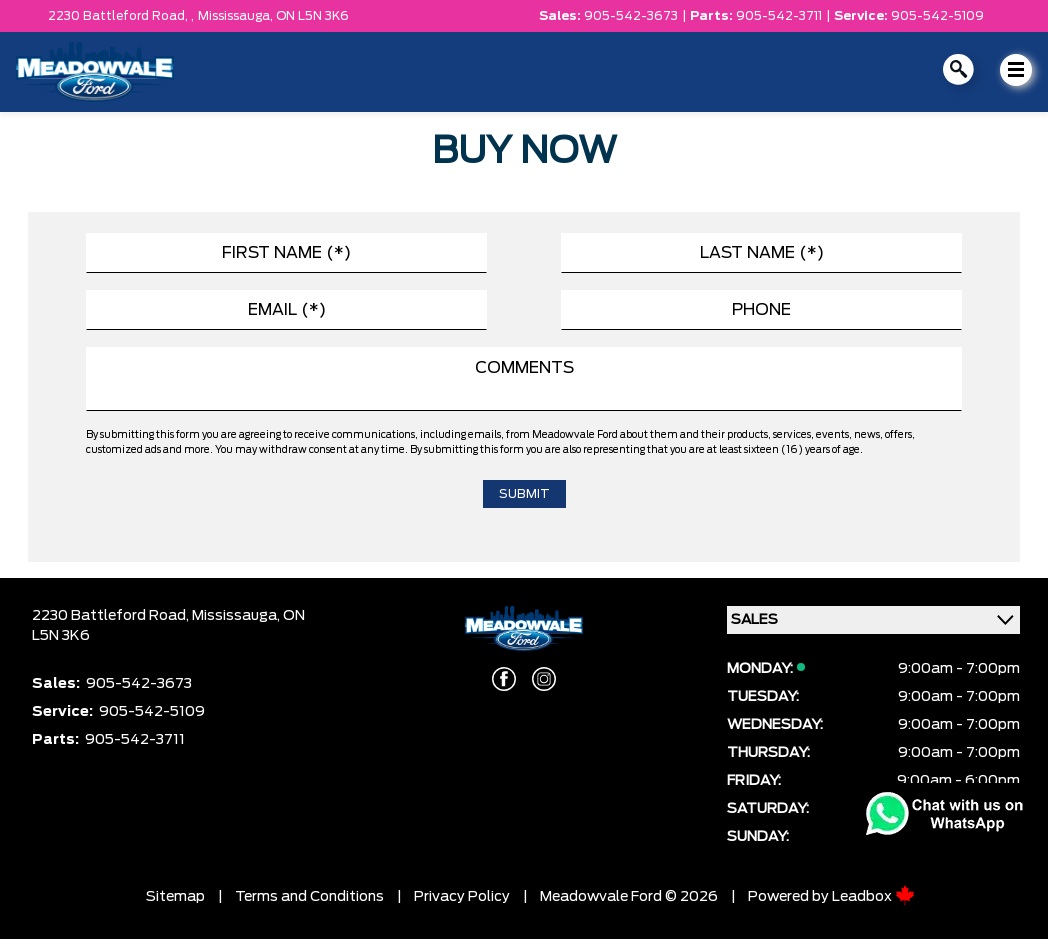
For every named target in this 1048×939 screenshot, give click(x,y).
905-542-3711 (779, 16)
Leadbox (873, 897)
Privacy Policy (462, 897)
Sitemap (175, 897)
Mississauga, (237, 16)
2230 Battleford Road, (112, 616)
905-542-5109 (937, 16)
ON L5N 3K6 (312, 16)
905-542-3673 (631, 16)
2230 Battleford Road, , (121, 16)
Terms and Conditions (309, 897)
